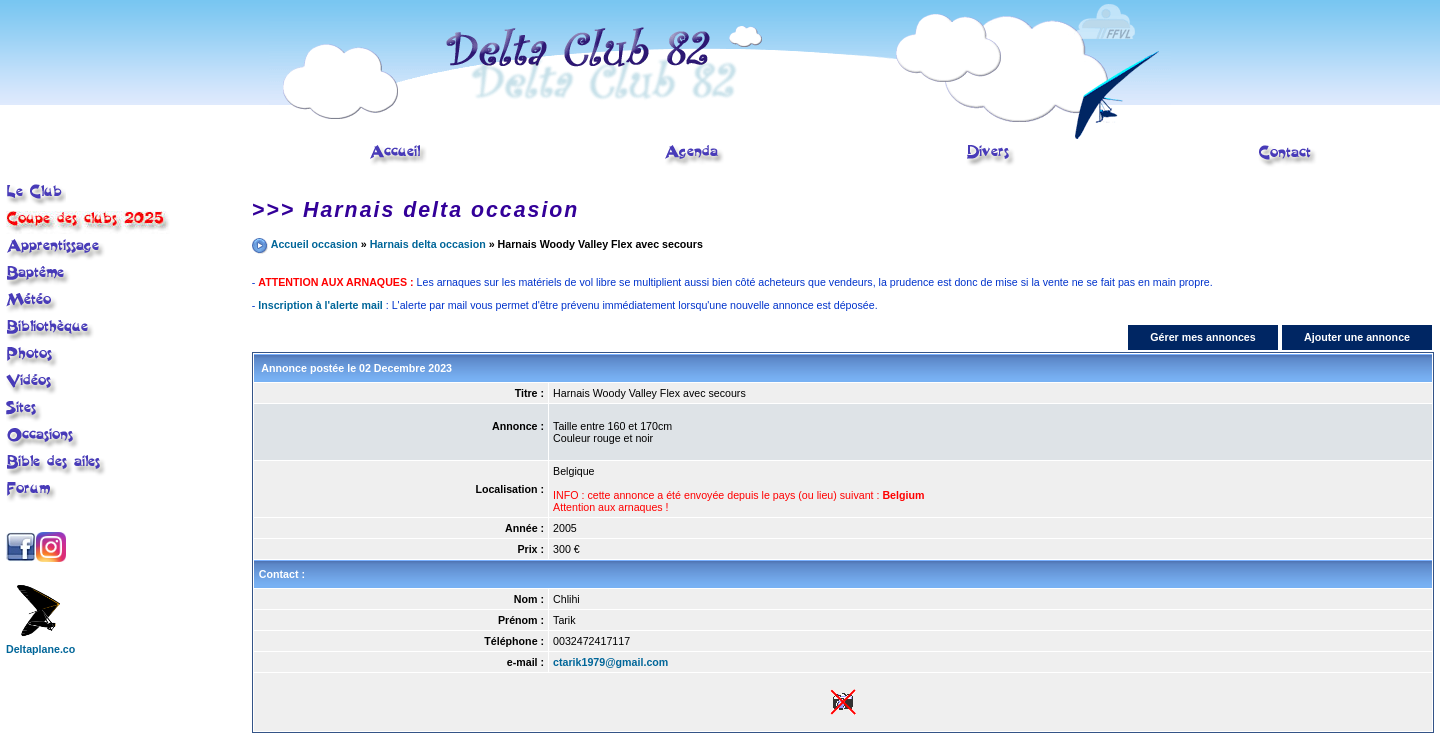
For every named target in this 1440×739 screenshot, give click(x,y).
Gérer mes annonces (1202, 337)
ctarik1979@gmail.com (610, 662)
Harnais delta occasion (428, 244)
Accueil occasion (314, 244)
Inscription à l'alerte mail (320, 305)
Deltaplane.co (40, 644)
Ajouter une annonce (1357, 337)
